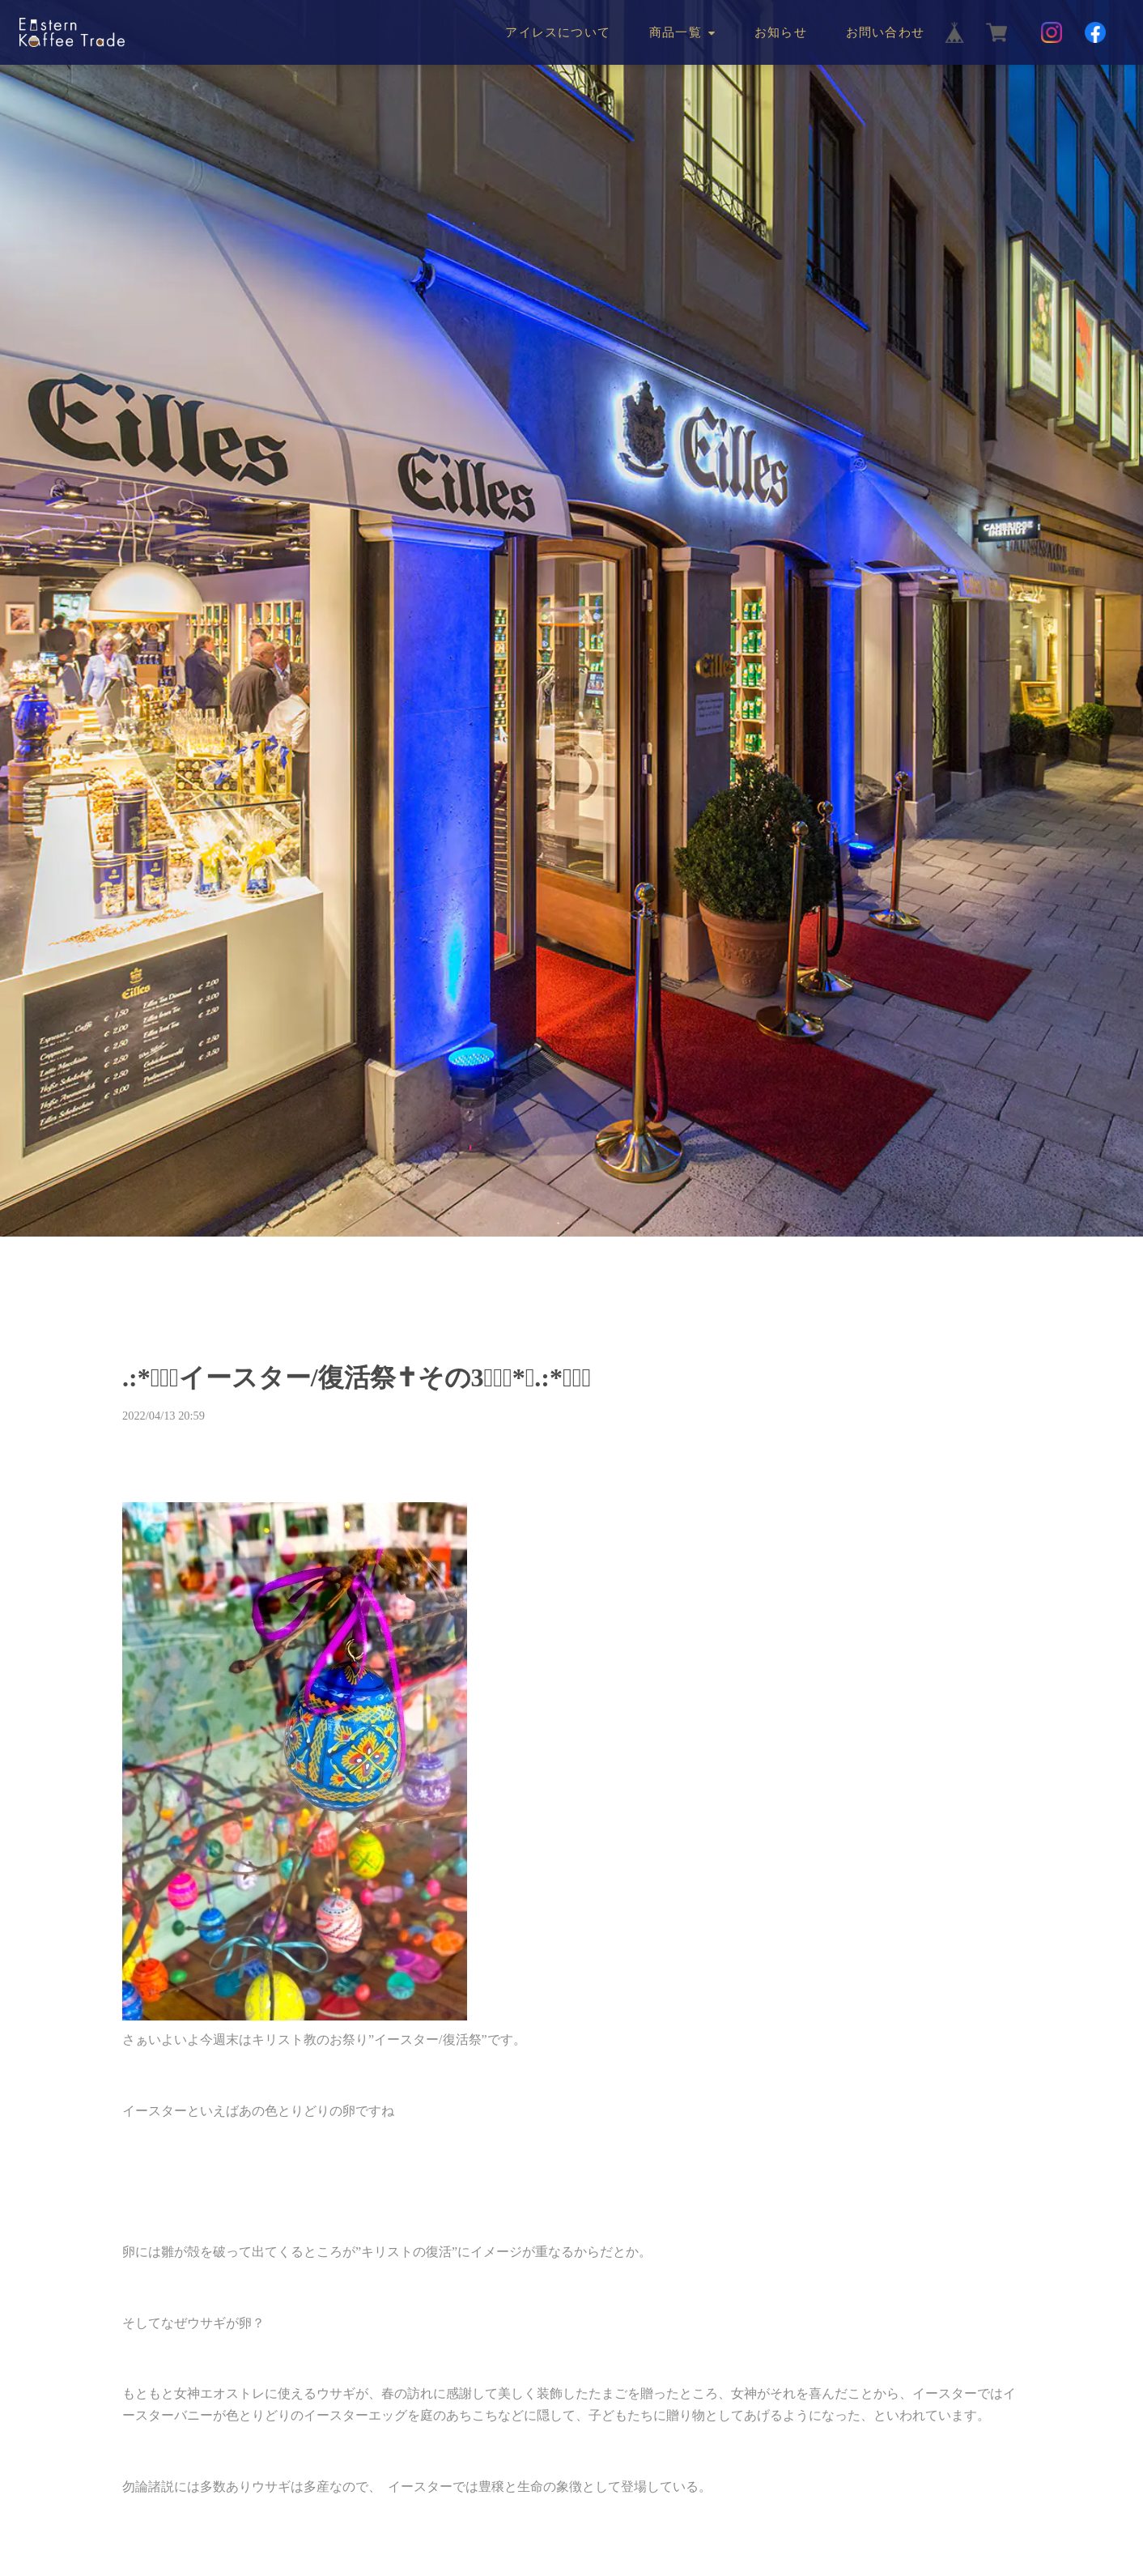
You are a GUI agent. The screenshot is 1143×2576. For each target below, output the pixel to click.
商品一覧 (675, 32)
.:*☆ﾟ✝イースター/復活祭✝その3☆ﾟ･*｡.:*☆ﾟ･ (356, 1377)
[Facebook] (1095, 32)
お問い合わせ (885, 32)
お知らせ (780, 32)
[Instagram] (1051, 32)
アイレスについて (557, 32)
